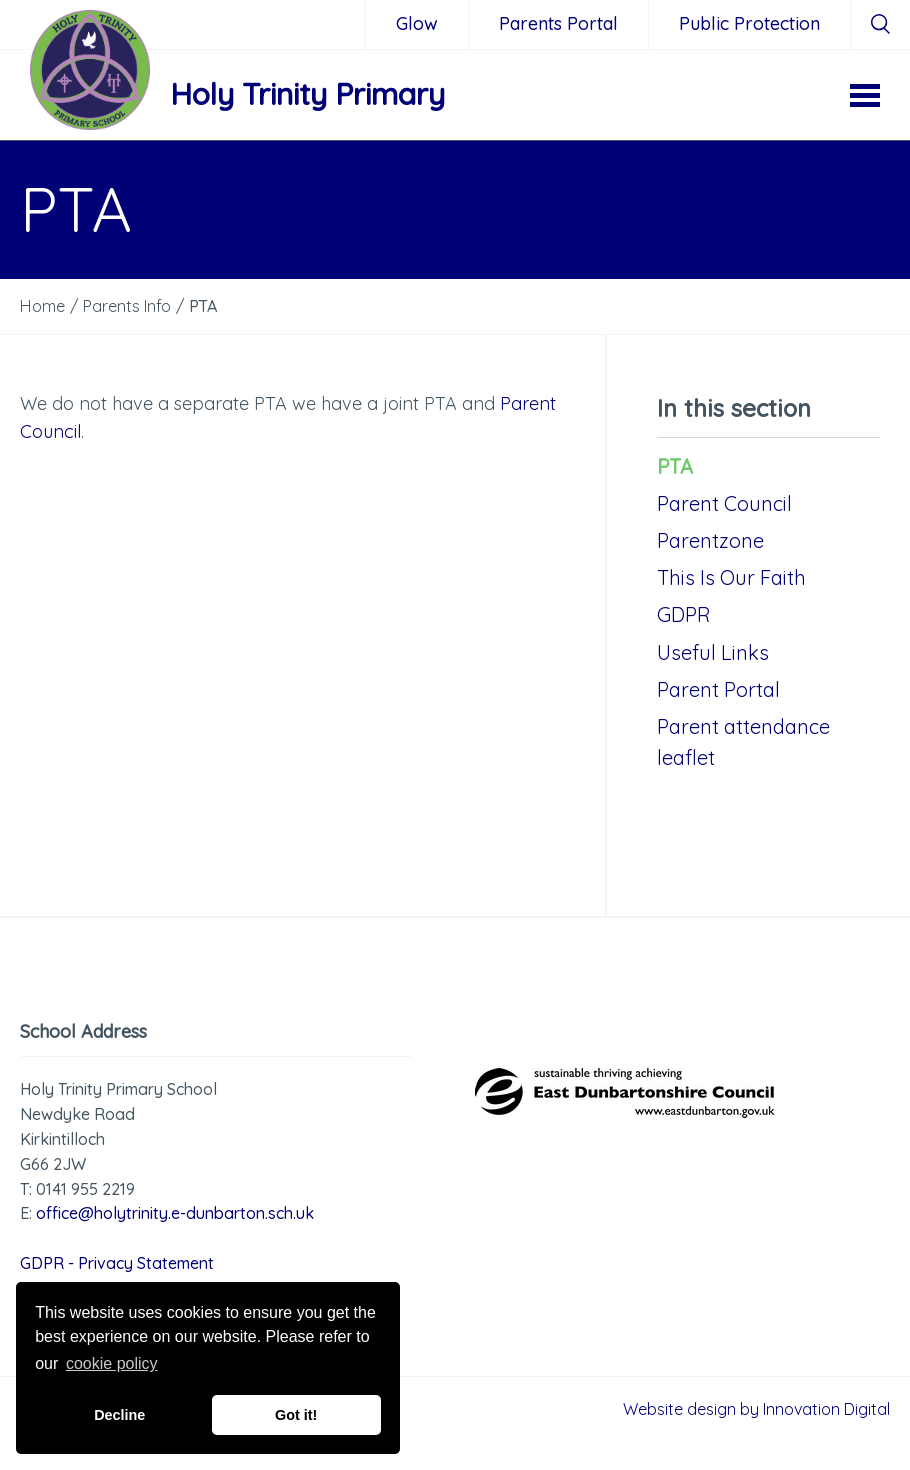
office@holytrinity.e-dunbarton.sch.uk (175, 1213)
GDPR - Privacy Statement (117, 1263)
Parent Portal (718, 689)
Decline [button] (119, 1415)
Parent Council (724, 503)
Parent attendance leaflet (743, 742)
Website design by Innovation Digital (756, 1409)
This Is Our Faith (731, 577)
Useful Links (713, 652)
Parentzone (710, 540)
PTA (675, 466)
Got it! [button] (296, 1415)
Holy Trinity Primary (307, 94)
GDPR (684, 614)
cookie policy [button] (112, 1363)
